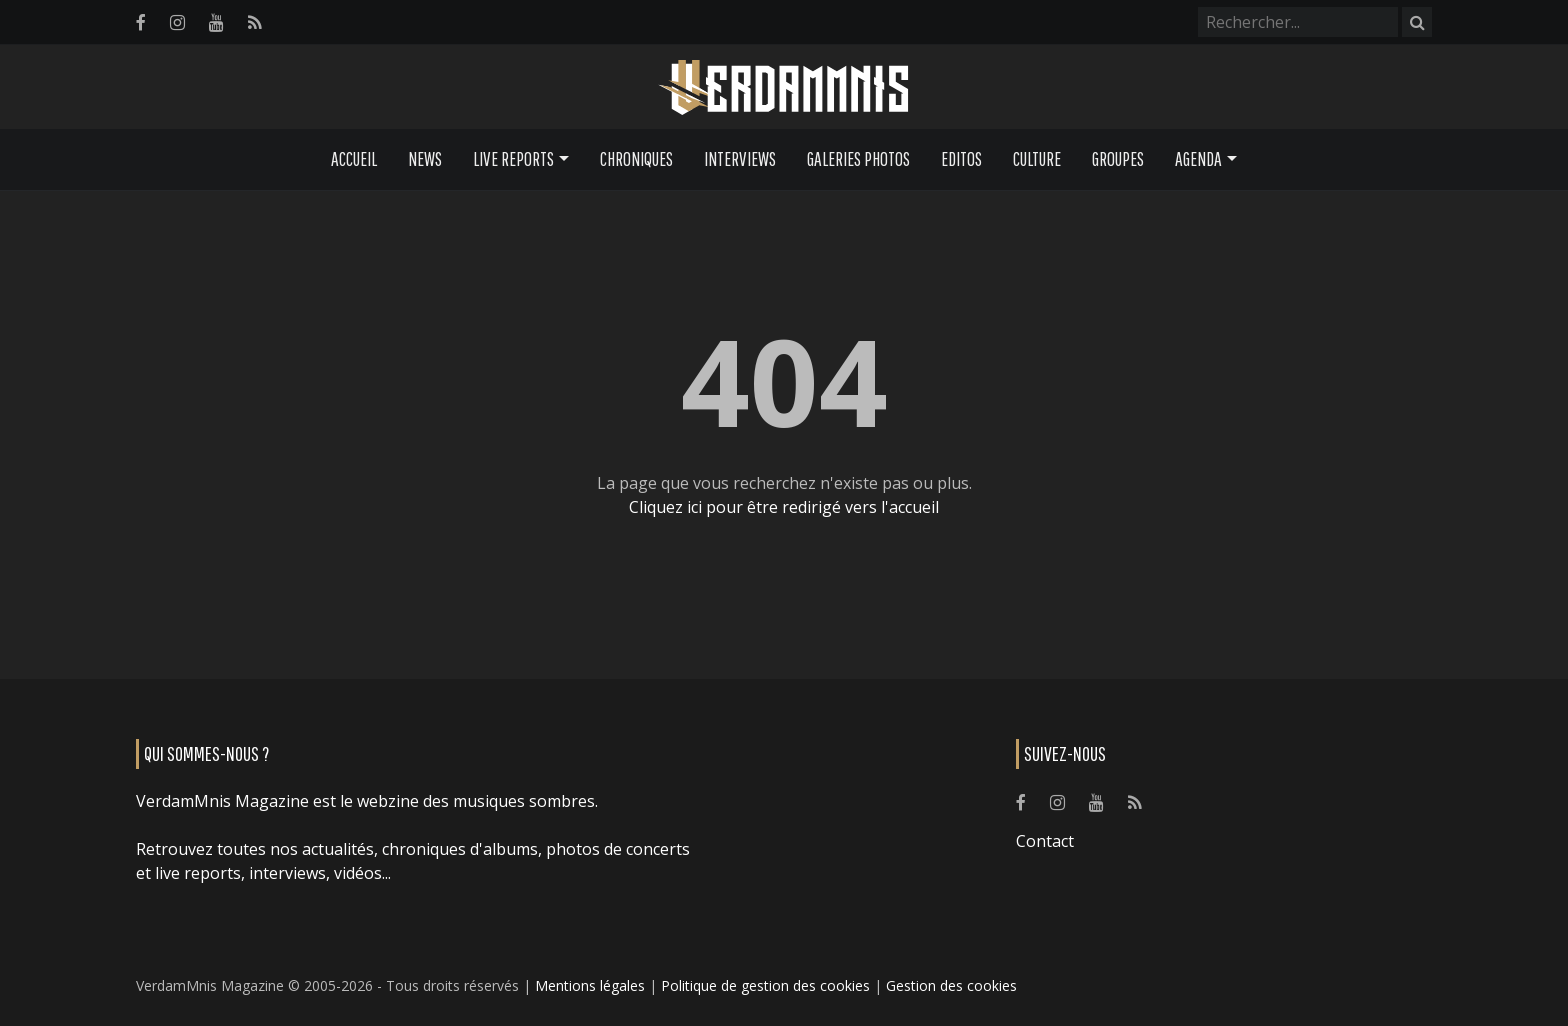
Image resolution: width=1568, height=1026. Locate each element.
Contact (1045, 841)
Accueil (354, 159)
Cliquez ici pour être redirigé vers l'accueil (784, 507)
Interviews (740, 159)
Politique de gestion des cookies (765, 985)
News (425, 159)
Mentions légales (590, 985)
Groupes (1118, 159)
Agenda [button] (1198, 159)
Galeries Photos (858, 159)
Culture (1037, 159)
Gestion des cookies (951, 985)
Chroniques (636, 159)
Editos (961, 159)
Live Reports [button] (513, 159)
